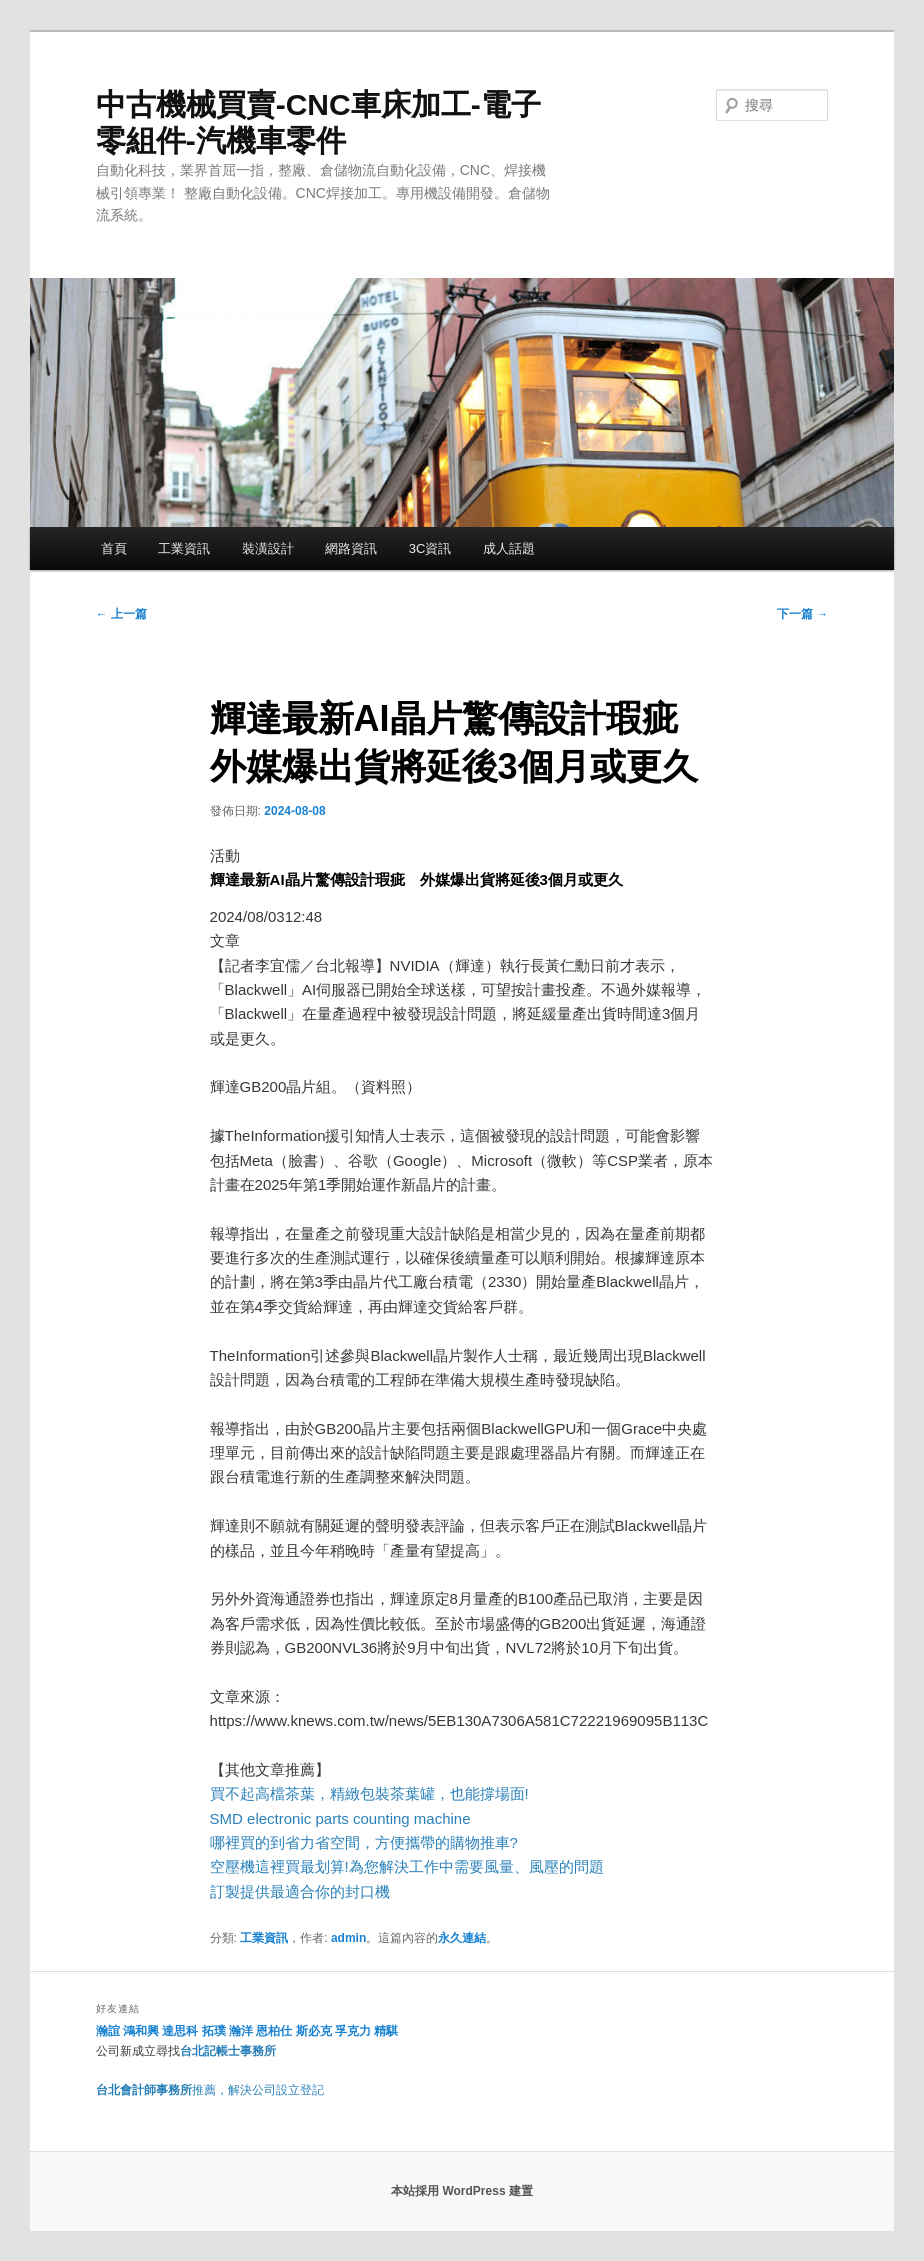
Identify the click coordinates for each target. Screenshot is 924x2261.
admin (348, 1938)
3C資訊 (430, 548)
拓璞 (214, 2031)
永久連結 (462, 1938)
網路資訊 (351, 548)
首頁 (114, 548)
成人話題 (509, 548)
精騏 (387, 2031)
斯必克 (314, 2031)
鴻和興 (141, 2031)
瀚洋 (241, 2031)
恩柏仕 (274, 2031)
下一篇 (802, 614)
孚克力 (353, 2031)
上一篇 (121, 614)
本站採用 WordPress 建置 (462, 2191)
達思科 (180, 2031)
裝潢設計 (268, 548)
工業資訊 (184, 548)
